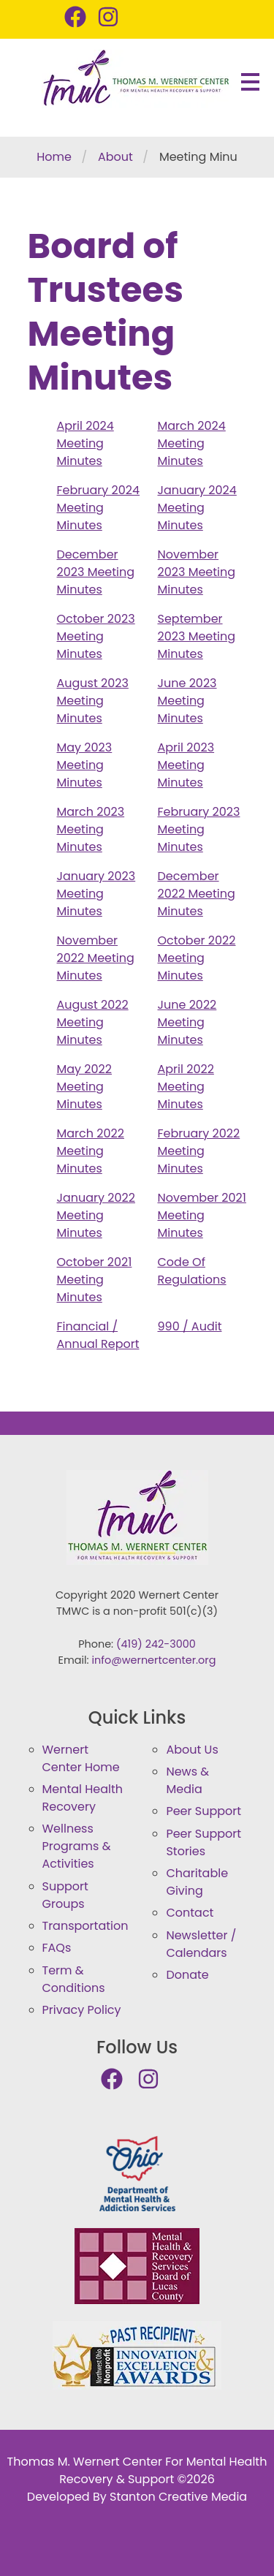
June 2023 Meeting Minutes (187, 701)
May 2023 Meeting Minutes (85, 765)
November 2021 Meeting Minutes (202, 1215)
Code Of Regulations (192, 1271)
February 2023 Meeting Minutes (199, 829)
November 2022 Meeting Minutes (95, 958)
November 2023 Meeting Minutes (197, 572)
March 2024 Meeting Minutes (192, 443)
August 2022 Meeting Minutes (93, 1022)
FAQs (57, 1947)
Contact (189, 1912)
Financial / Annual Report (98, 1335)
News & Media (187, 1780)
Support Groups (65, 1895)
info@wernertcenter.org (154, 1660)
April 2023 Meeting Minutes (186, 765)
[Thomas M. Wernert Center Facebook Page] (80, 18)
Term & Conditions (73, 1979)
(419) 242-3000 (156, 1644)
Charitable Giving (197, 1882)
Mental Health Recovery (82, 1798)
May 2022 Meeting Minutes (85, 1087)
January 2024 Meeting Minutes (197, 508)
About (115, 156)
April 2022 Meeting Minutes (186, 1087)
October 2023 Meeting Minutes (96, 636)
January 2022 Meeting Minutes (96, 1215)
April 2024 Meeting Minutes (85, 443)
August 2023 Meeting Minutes (93, 701)
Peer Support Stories (203, 1842)
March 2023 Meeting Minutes (91, 829)
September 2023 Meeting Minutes (197, 636)
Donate (187, 1974)
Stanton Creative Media (178, 2496)
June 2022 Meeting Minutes (187, 1022)
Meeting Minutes (207, 156)
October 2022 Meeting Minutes (197, 958)
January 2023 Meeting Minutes (96, 894)
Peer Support (203, 1811)
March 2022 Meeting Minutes (90, 1151)
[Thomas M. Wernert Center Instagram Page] (113, 18)
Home (54, 156)
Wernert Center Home (81, 1758)
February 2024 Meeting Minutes (98, 508)
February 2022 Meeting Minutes (199, 1151)
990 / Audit (190, 1326)
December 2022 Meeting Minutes (196, 894)
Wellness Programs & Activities (76, 1846)
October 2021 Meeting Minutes (94, 1280)
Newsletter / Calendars (201, 1944)
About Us (192, 1749)
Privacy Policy (81, 2009)
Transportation (85, 1925)
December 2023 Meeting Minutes (96, 572)
